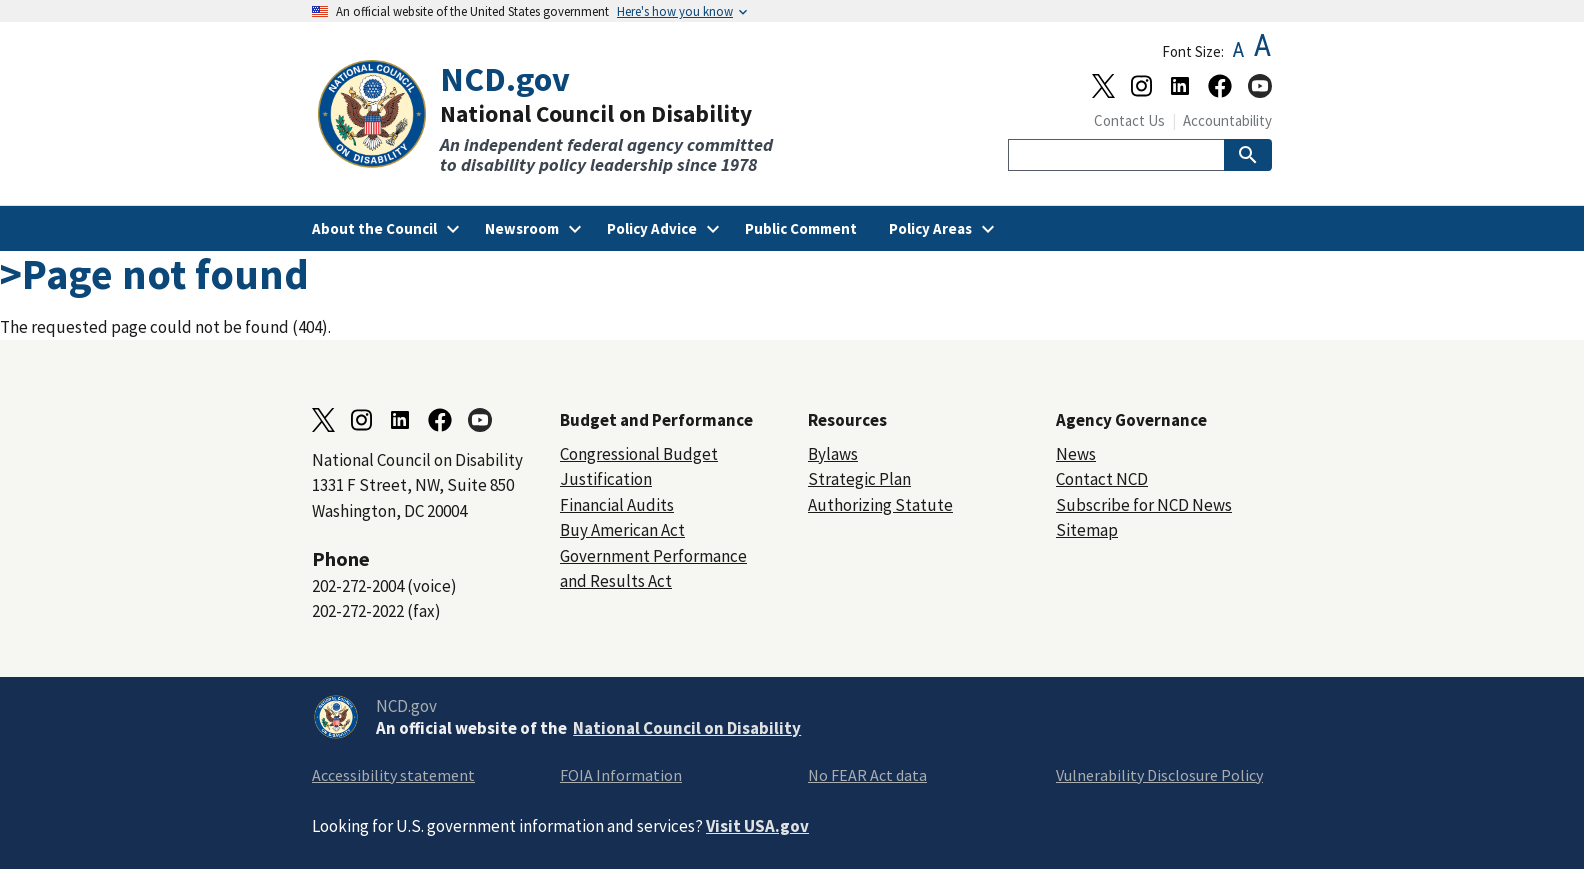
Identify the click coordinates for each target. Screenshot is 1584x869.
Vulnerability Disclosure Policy (1159, 775)
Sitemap (1087, 530)
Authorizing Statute (880, 505)
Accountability (1227, 120)
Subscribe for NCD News (1144, 505)
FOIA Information (621, 775)
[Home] (552, 117)
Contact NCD (1102, 479)
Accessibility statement (393, 775)
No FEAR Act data (867, 775)
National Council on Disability (687, 728)
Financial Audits (617, 505)
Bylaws (833, 454)
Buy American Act (622, 530)
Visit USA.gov (757, 826)
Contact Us (1129, 120)
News (1076, 454)
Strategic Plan (859, 479)
